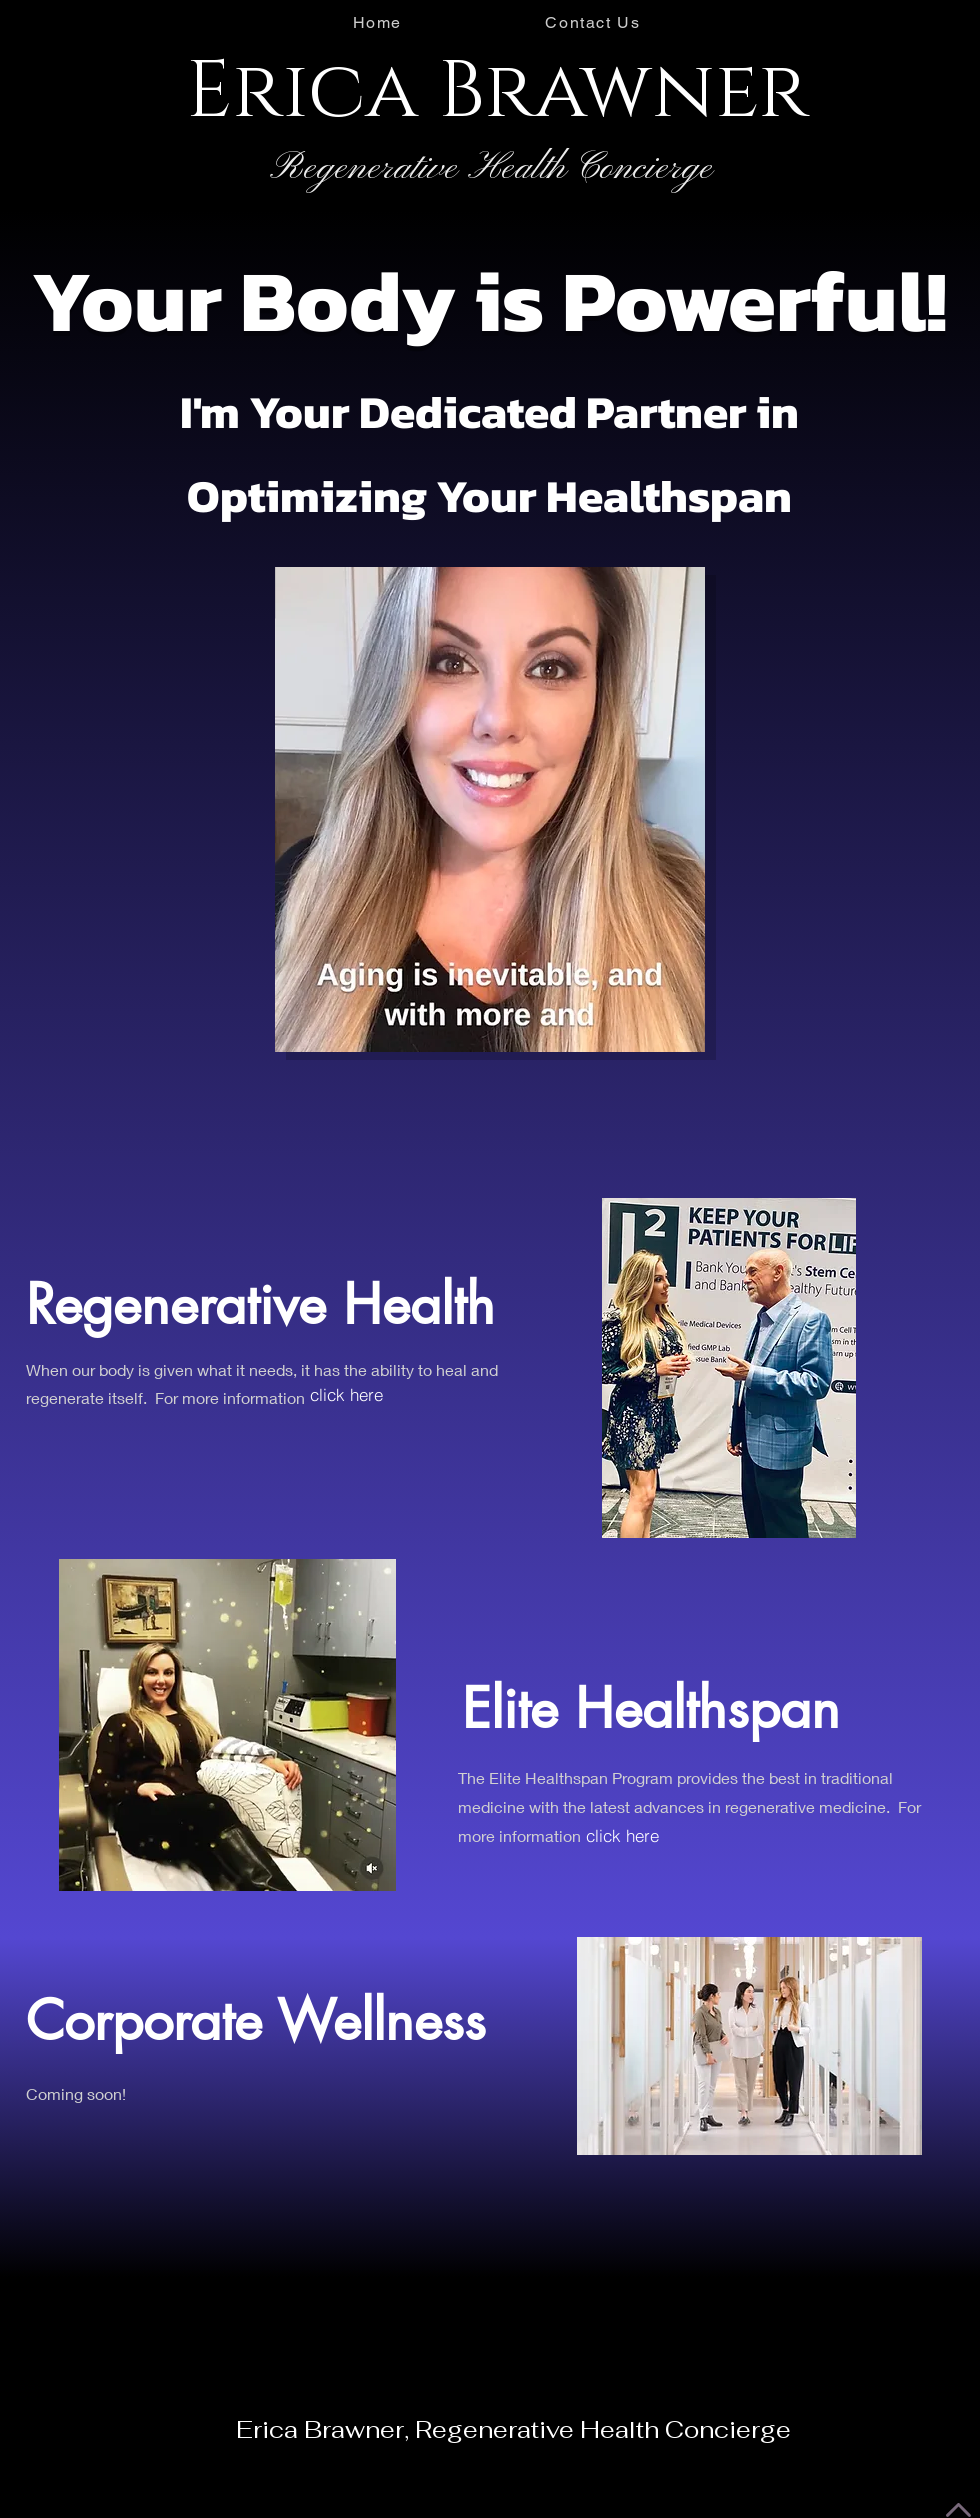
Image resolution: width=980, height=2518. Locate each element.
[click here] (346, 1395)
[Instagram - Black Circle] (20, 23)
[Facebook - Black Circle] (60, 23)
